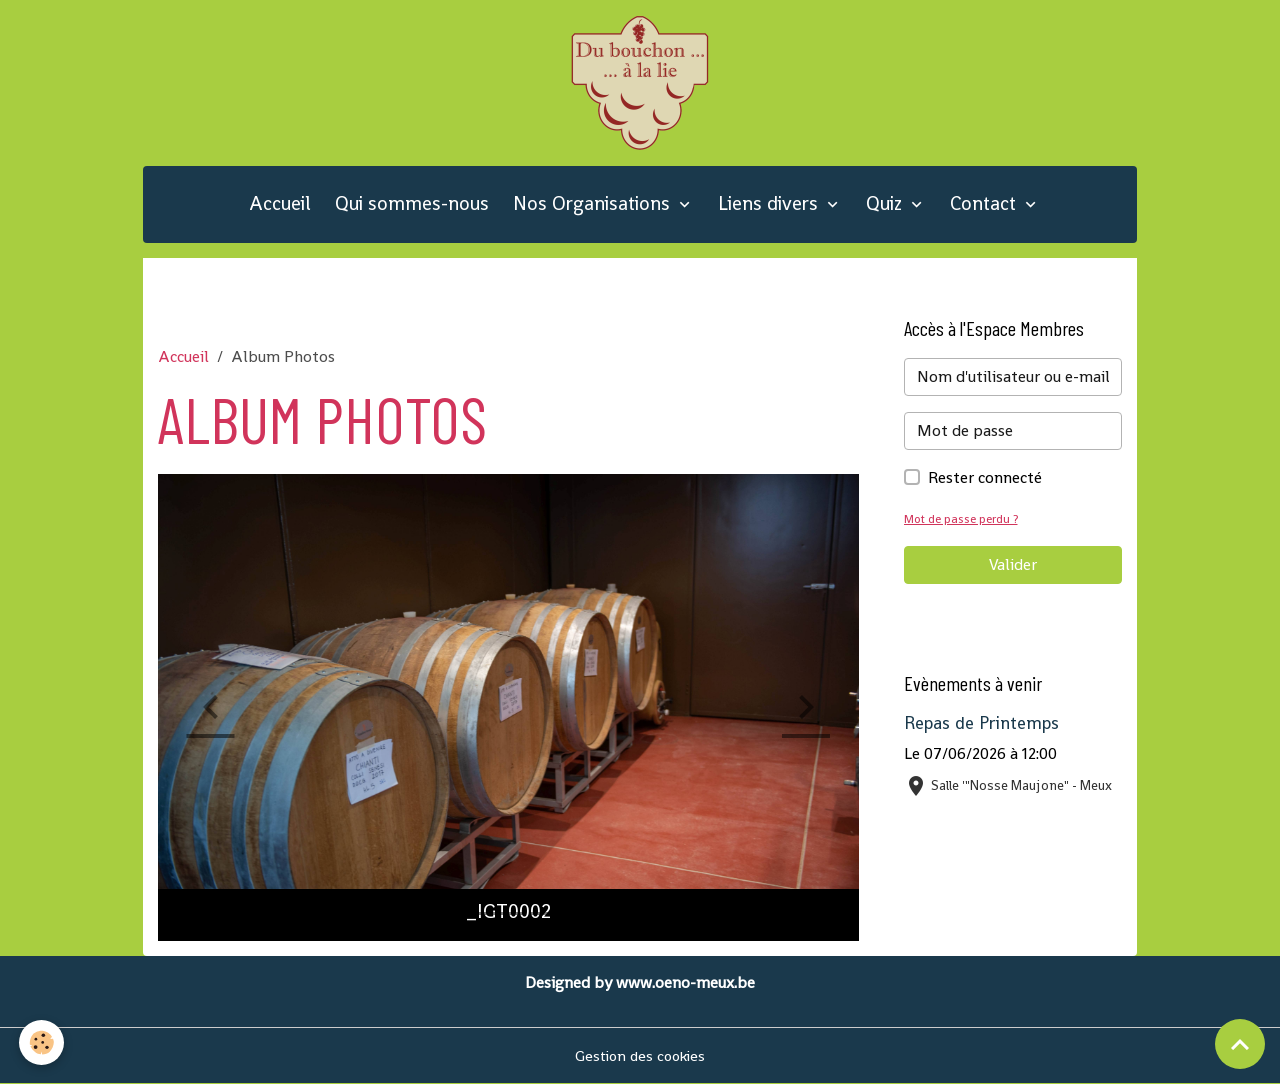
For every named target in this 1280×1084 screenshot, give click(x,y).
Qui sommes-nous (412, 203)
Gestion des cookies (640, 1055)
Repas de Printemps (981, 723)
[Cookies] (42, 1042)
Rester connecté (985, 477)
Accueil (280, 203)
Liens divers (770, 203)
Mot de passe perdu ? (964, 518)
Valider (1013, 564)
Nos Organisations (594, 203)
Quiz (886, 203)
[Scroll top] (1240, 1044)
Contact (985, 203)
